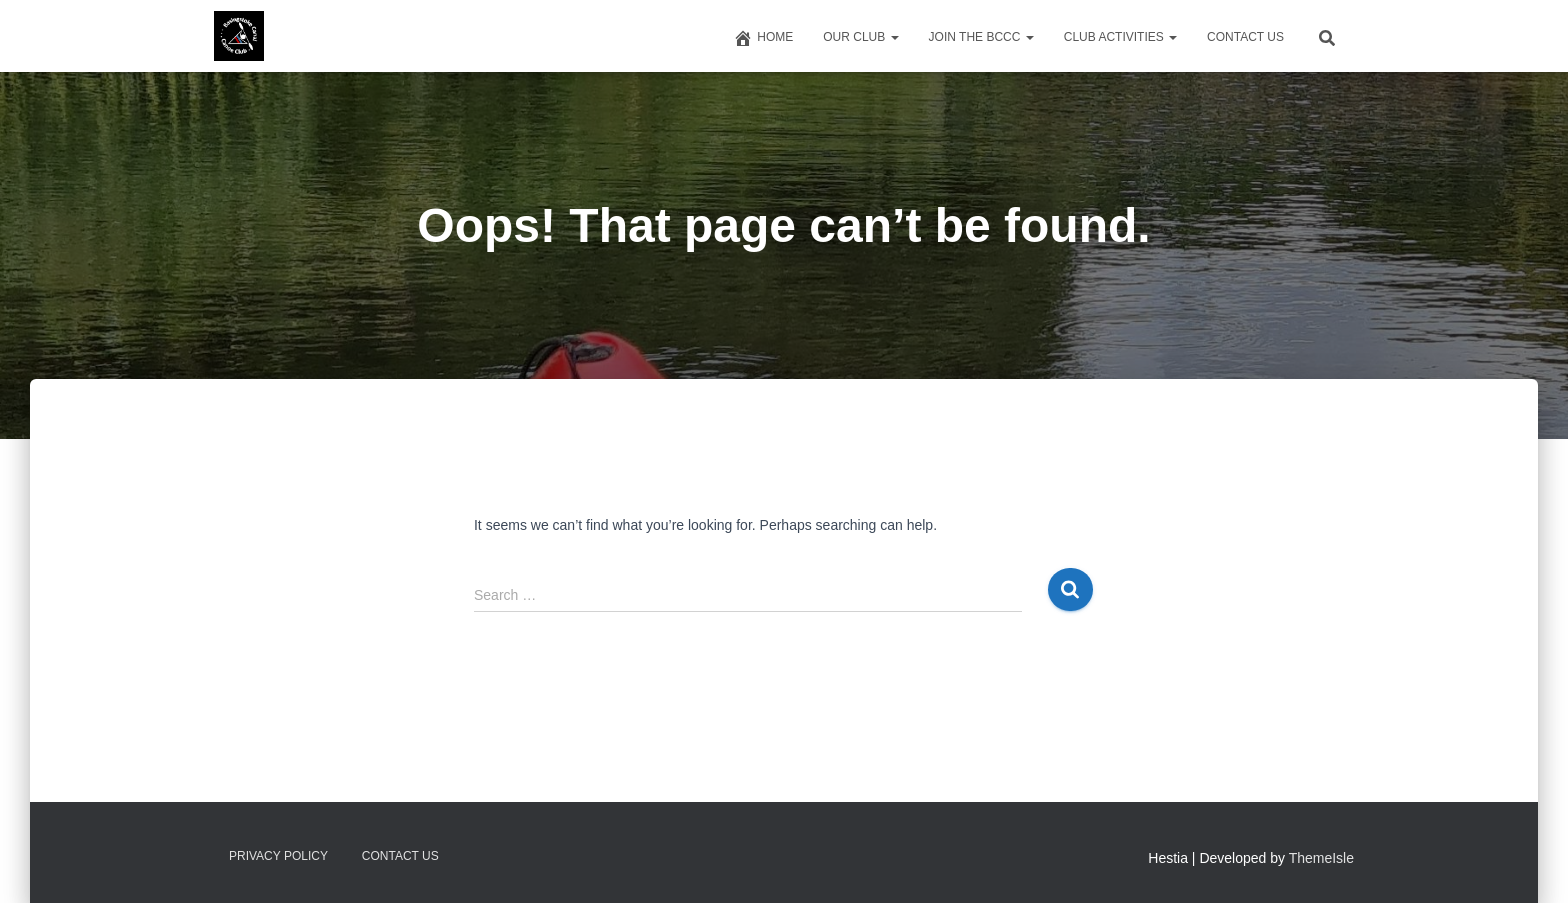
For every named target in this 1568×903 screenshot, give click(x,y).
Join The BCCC (981, 37)
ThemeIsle (1321, 858)
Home (763, 38)
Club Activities (1120, 37)
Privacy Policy (278, 856)
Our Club (860, 37)
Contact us (1245, 37)
